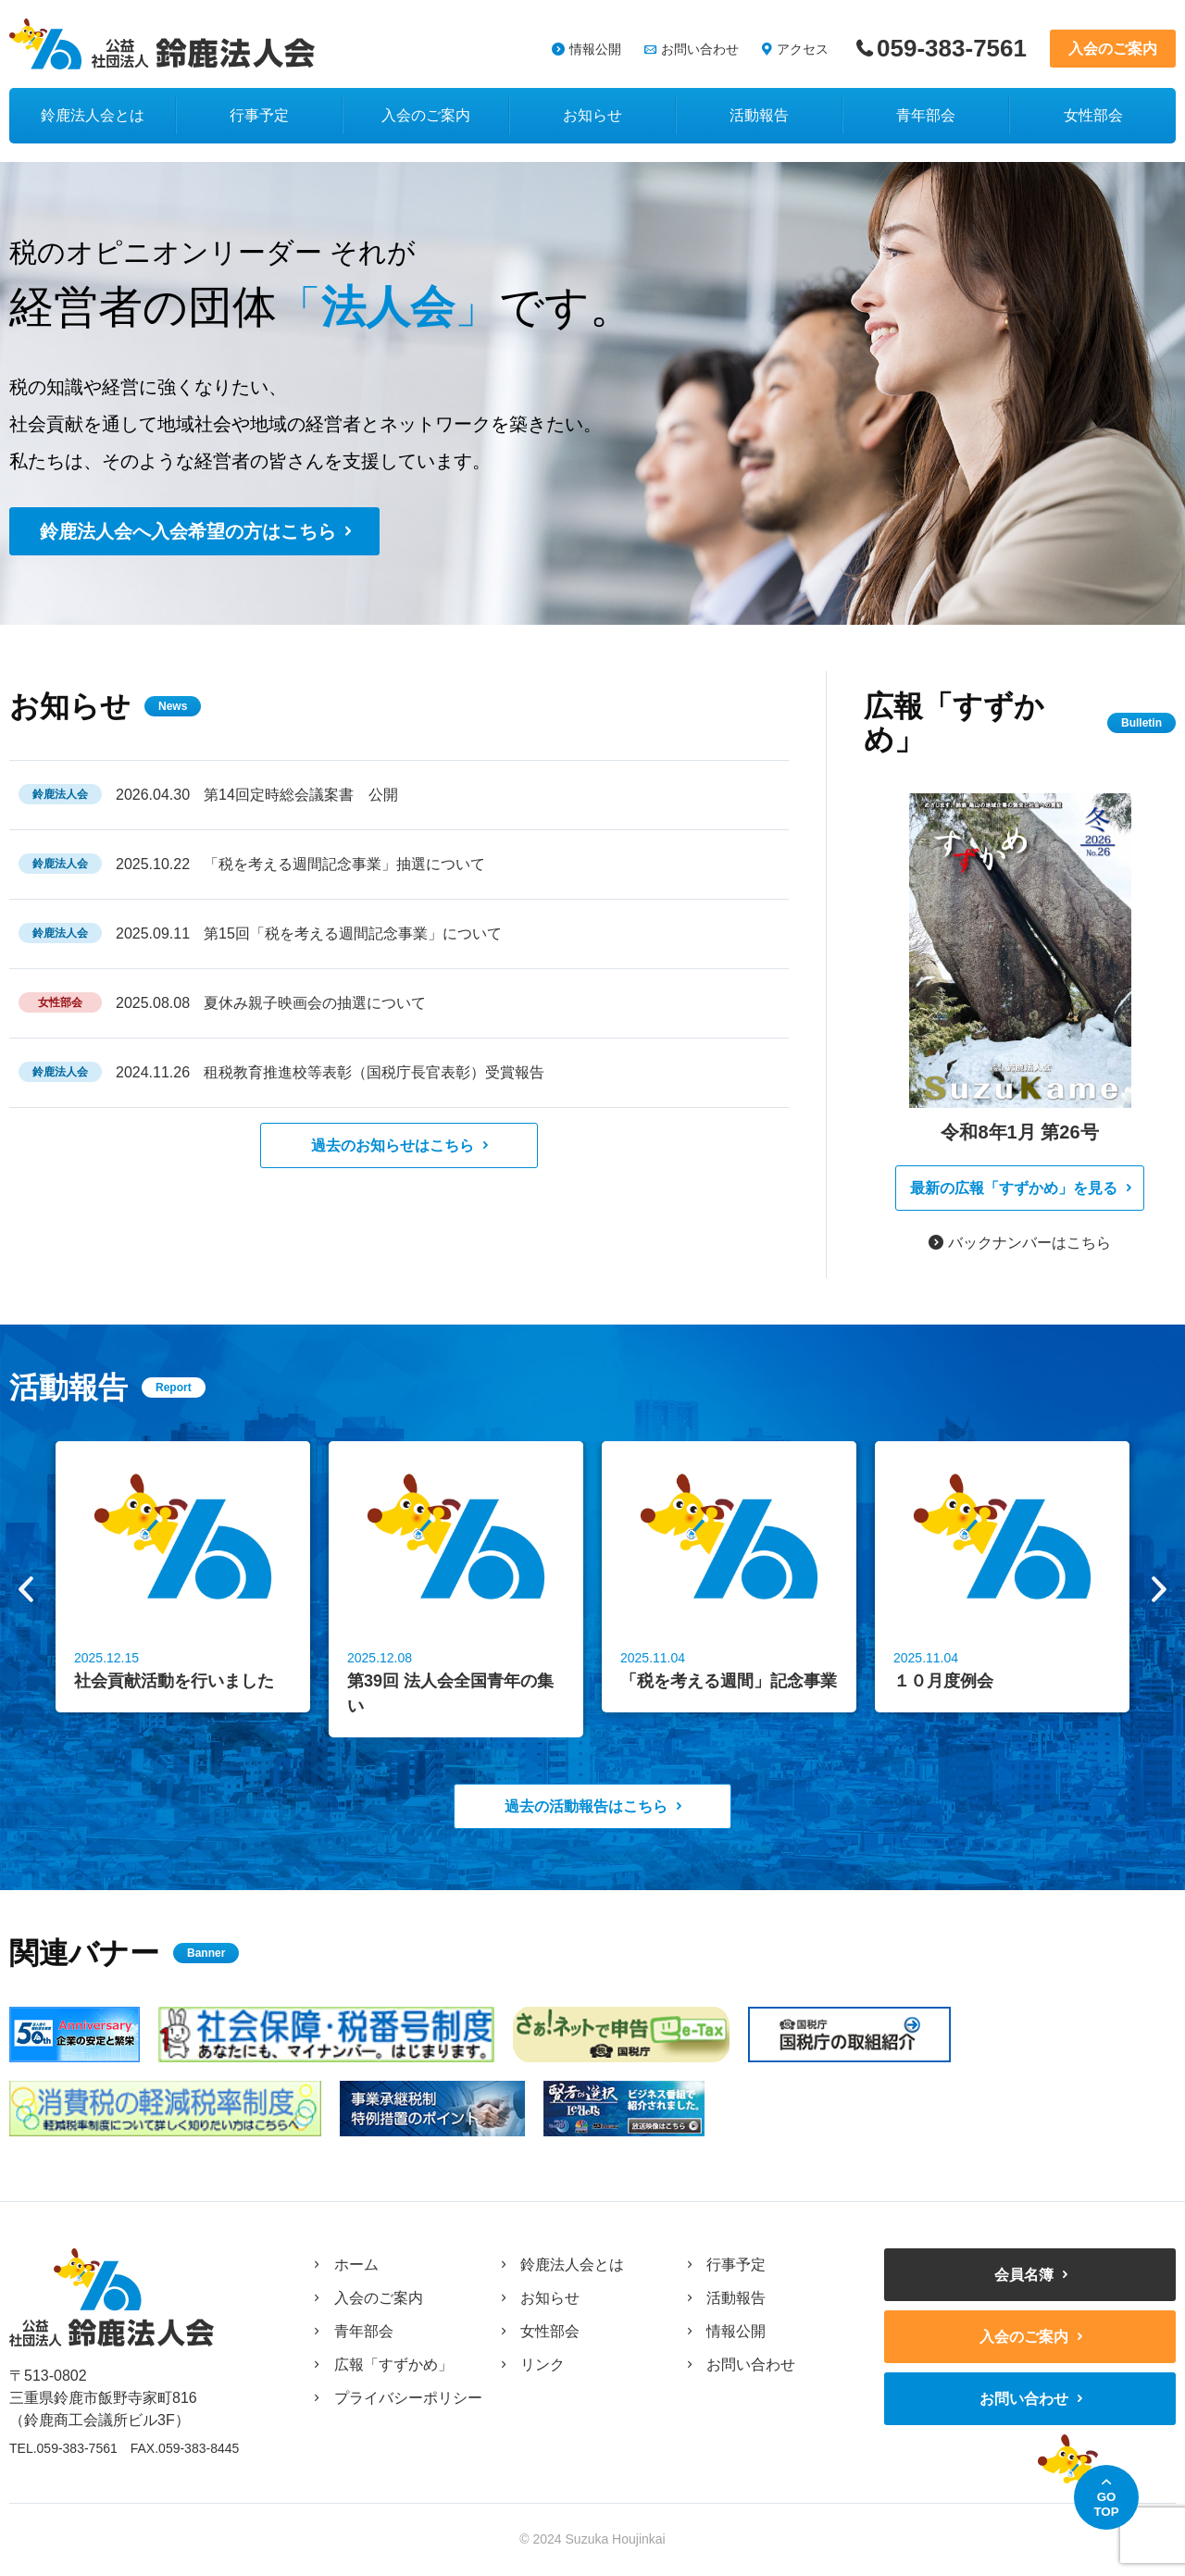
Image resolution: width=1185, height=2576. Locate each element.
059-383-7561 (952, 48)
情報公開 (595, 49)
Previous (26, 1589)
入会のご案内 (1112, 48)
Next (1159, 1589)
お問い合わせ (700, 49)
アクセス (803, 49)
